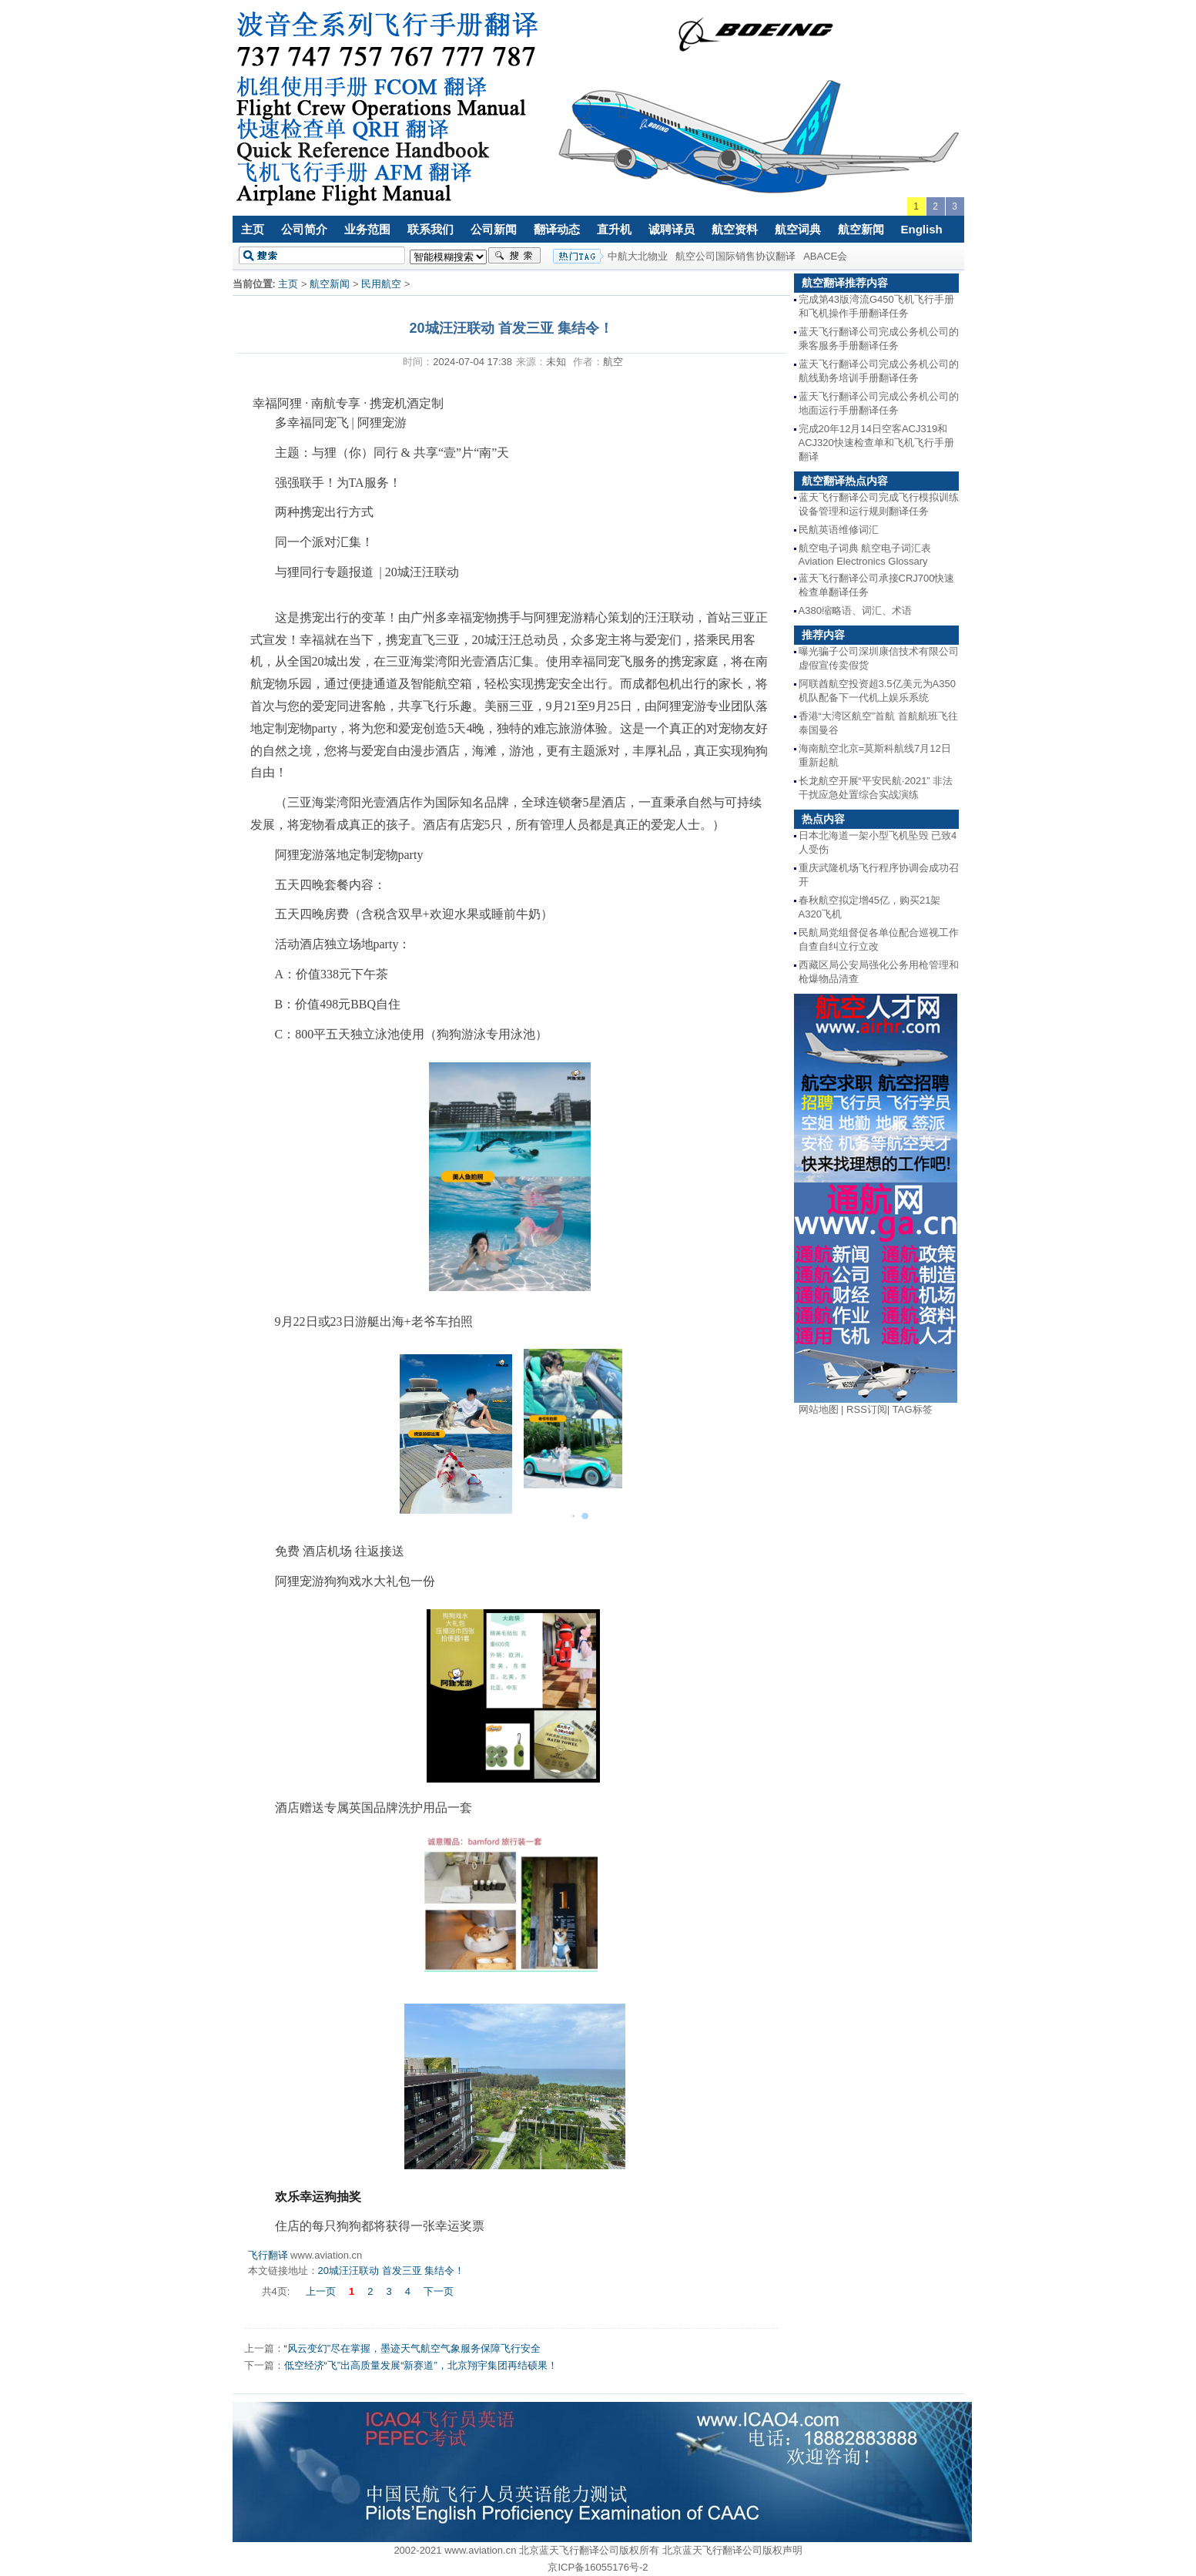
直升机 (614, 229)
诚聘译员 (671, 229)
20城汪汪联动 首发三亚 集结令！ (391, 2270)
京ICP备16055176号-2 (598, 2567)
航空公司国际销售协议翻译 (735, 256)
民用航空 (381, 284)
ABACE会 (825, 256)
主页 (252, 229)
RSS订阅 (866, 1409)
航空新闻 (861, 229)
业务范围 (367, 229)
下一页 (439, 2291)
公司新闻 (494, 229)
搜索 (514, 255)
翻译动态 (557, 229)
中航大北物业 (638, 256)
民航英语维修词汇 (839, 529)
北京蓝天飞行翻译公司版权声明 (732, 2550)
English (922, 229)
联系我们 (430, 229)
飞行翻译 (268, 2255)
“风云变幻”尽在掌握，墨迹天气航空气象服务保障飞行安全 (412, 2348)
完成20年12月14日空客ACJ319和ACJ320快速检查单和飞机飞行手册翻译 (876, 442)
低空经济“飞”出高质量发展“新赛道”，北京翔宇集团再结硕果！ (421, 2365)
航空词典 (798, 229)
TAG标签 (913, 1409)
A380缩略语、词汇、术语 (855, 610)
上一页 (321, 2291)
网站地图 (819, 1409)
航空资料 (735, 229)
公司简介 (304, 229)
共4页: (277, 2291)
